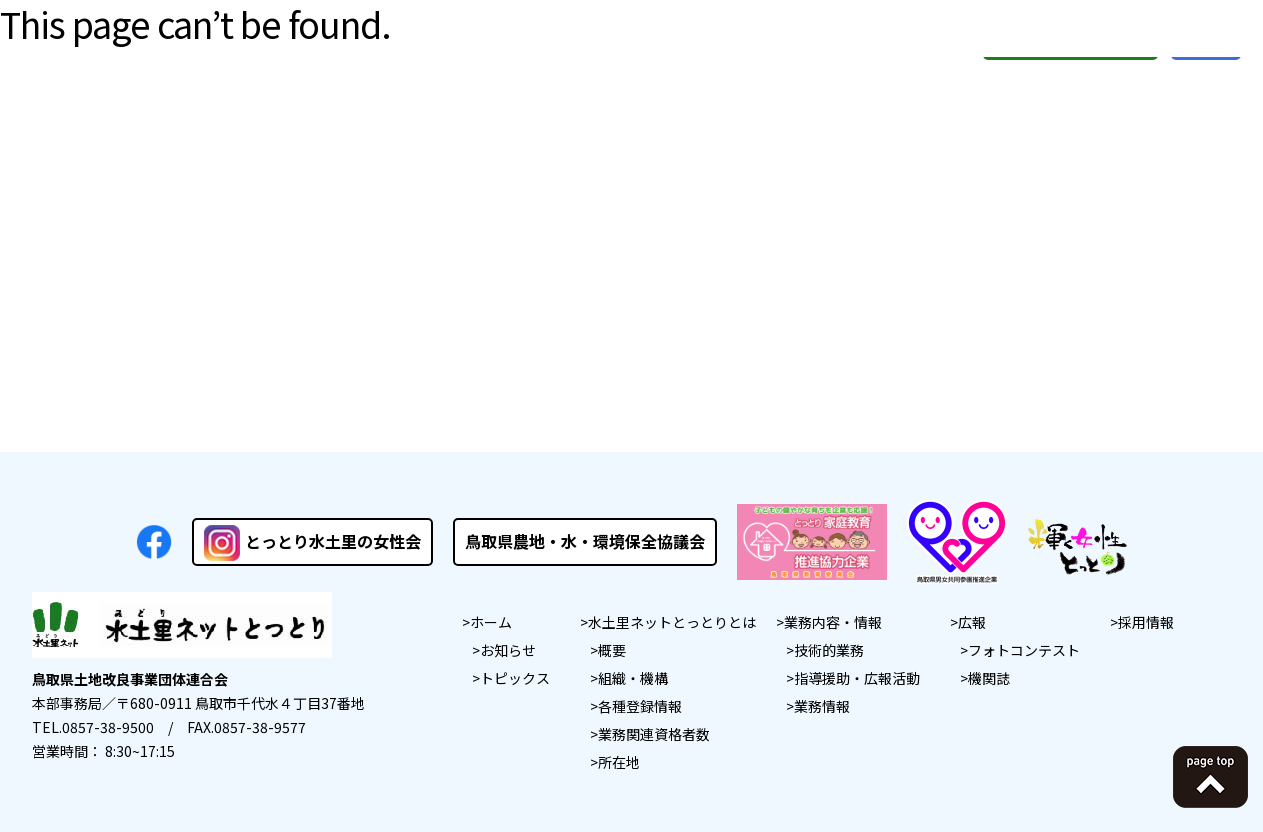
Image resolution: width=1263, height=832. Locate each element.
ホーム (491, 622)
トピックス (515, 678)
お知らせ (508, 650)
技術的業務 (829, 650)
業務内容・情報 (833, 622)
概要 (612, 650)
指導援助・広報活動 (857, 678)
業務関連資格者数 (654, 734)
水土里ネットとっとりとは (672, 622)
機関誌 (989, 678)
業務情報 (822, 706)
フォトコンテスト (1024, 650)
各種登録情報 (640, 706)
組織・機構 (633, 678)
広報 (972, 622)
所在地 (619, 762)
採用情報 (1146, 622)
